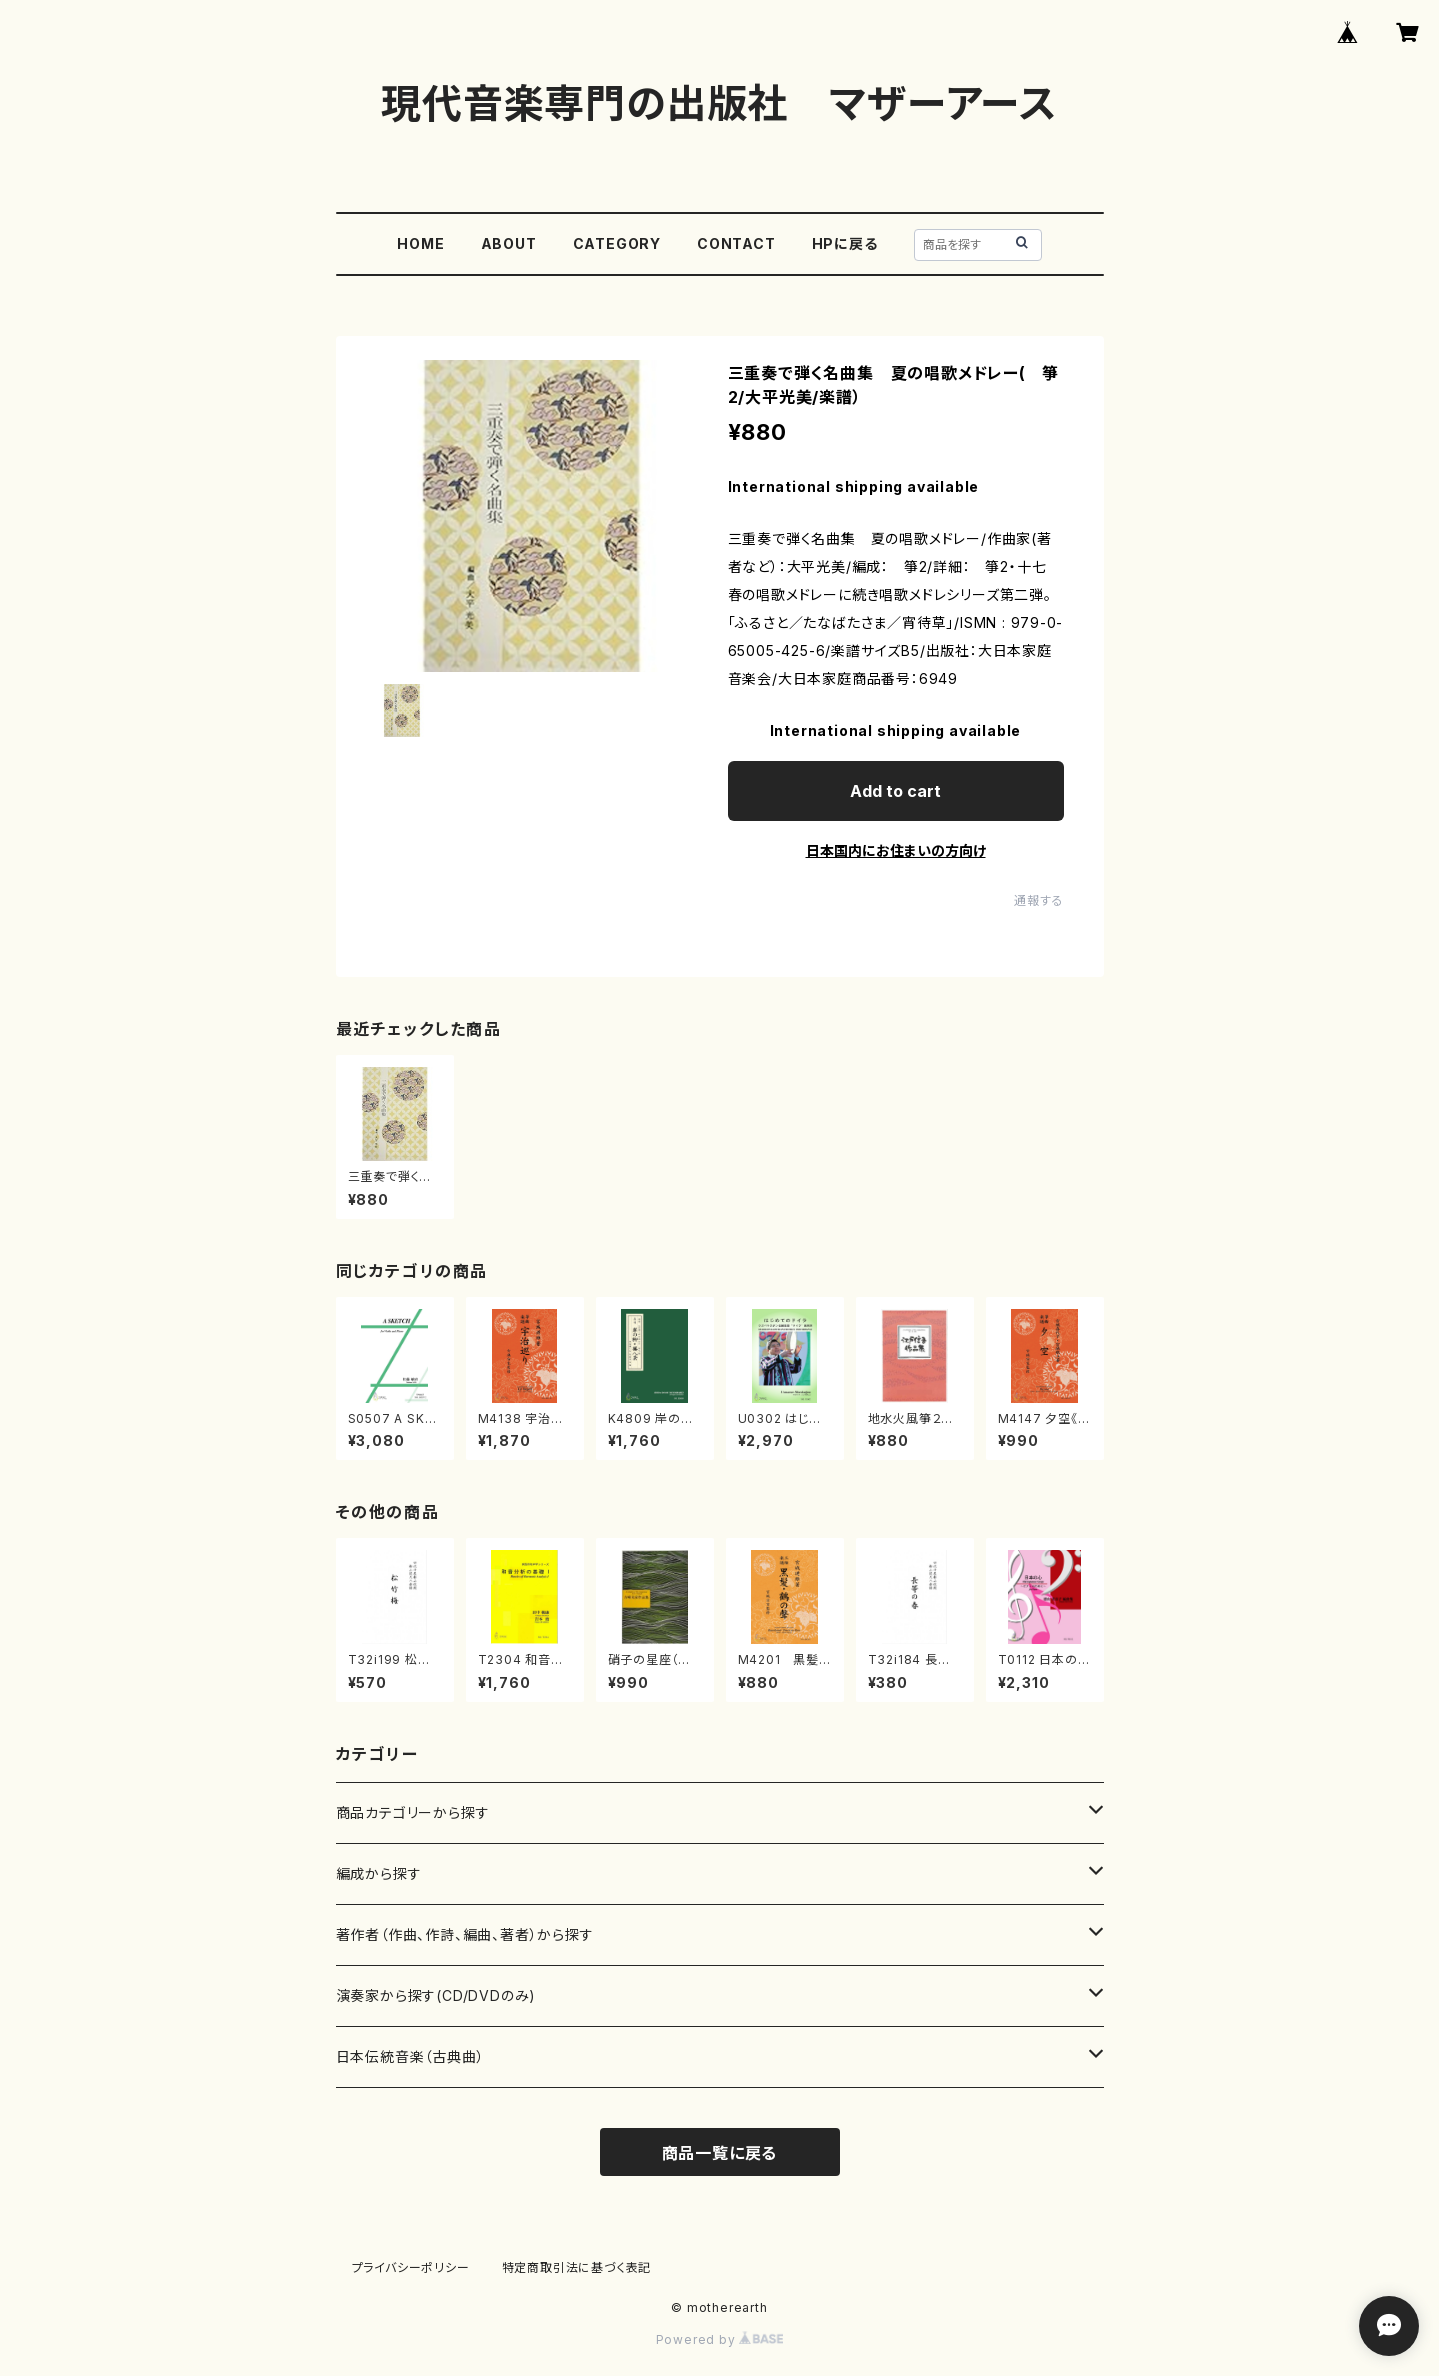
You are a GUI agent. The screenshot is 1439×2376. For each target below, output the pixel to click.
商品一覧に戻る (720, 2153)
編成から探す (379, 1873)
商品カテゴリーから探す (413, 1812)
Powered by (720, 2339)
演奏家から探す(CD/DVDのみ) (436, 1995)
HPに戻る (845, 243)
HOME (420, 243)
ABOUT (509, 243)
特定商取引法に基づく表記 (577, 2267)
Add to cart (895, 791)
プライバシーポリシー (411, 2267)
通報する (1038, 900)
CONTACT (736, 243)
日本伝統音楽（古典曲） (410, 2056)
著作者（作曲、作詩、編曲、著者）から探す (465, 1934)
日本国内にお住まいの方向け (896, 850)
